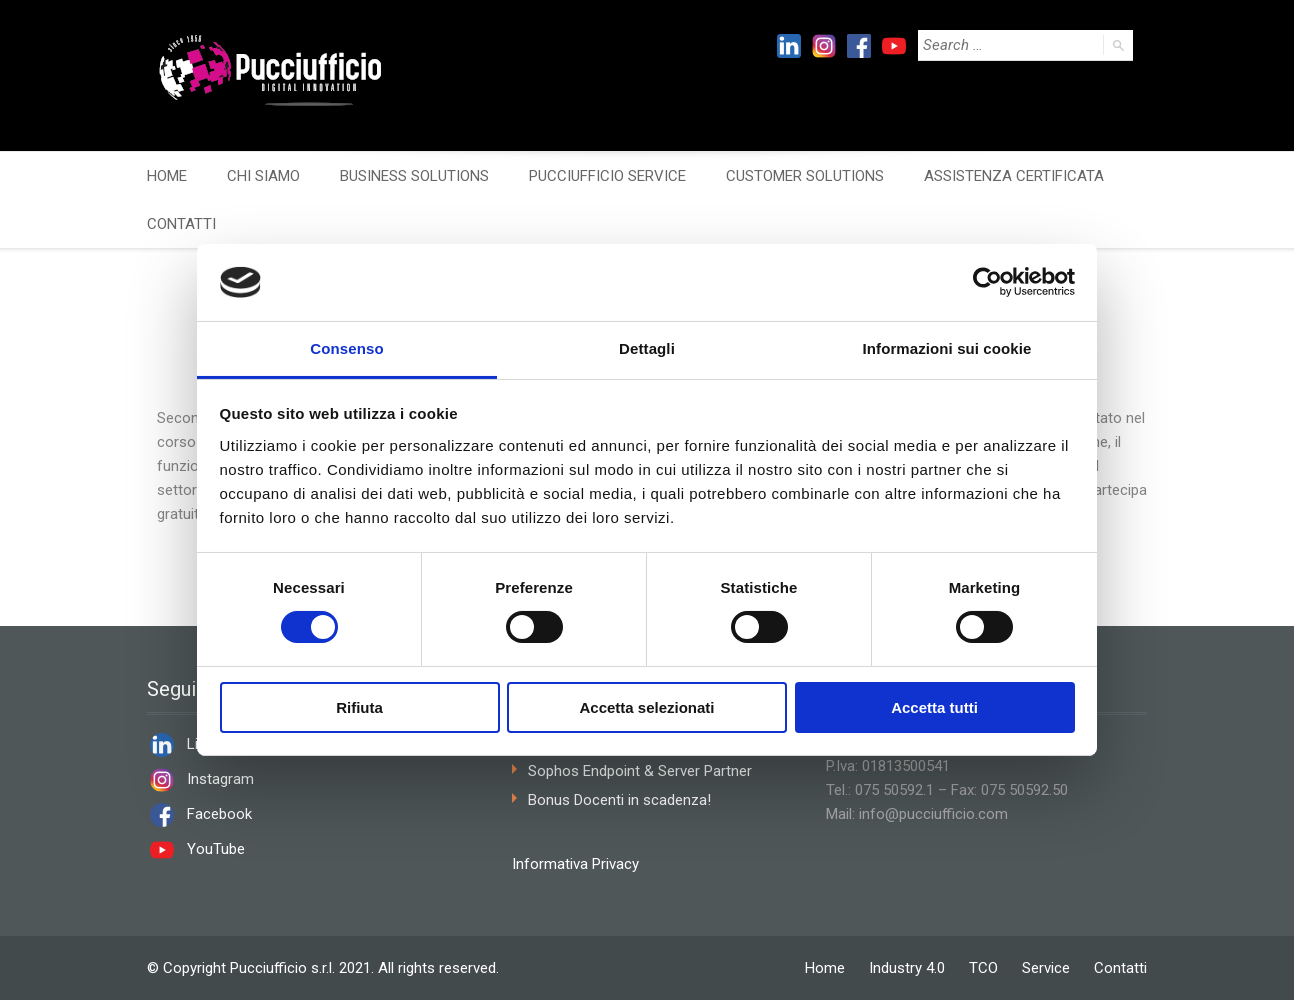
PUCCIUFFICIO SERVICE (607, 176)
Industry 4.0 (907, 968)
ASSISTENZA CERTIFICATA (1014, 176)
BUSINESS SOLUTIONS (414, 176)
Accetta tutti (934, 707)
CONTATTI (181, 224)
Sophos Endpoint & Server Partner (640, 771)
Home (825, 968)
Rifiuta (359, 707)
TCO (983, 968)
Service (1046, 968)
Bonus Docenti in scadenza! (619, 800)
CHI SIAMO (263, 176)
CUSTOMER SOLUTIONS (805, 176)
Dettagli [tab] (647, 348)
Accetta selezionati (646, 707)
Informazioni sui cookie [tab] (947, 348)
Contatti (1120, 968)
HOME (167, 176)
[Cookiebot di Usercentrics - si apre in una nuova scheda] (987, 282)
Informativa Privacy (575, 864)
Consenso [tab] (346, 348)
